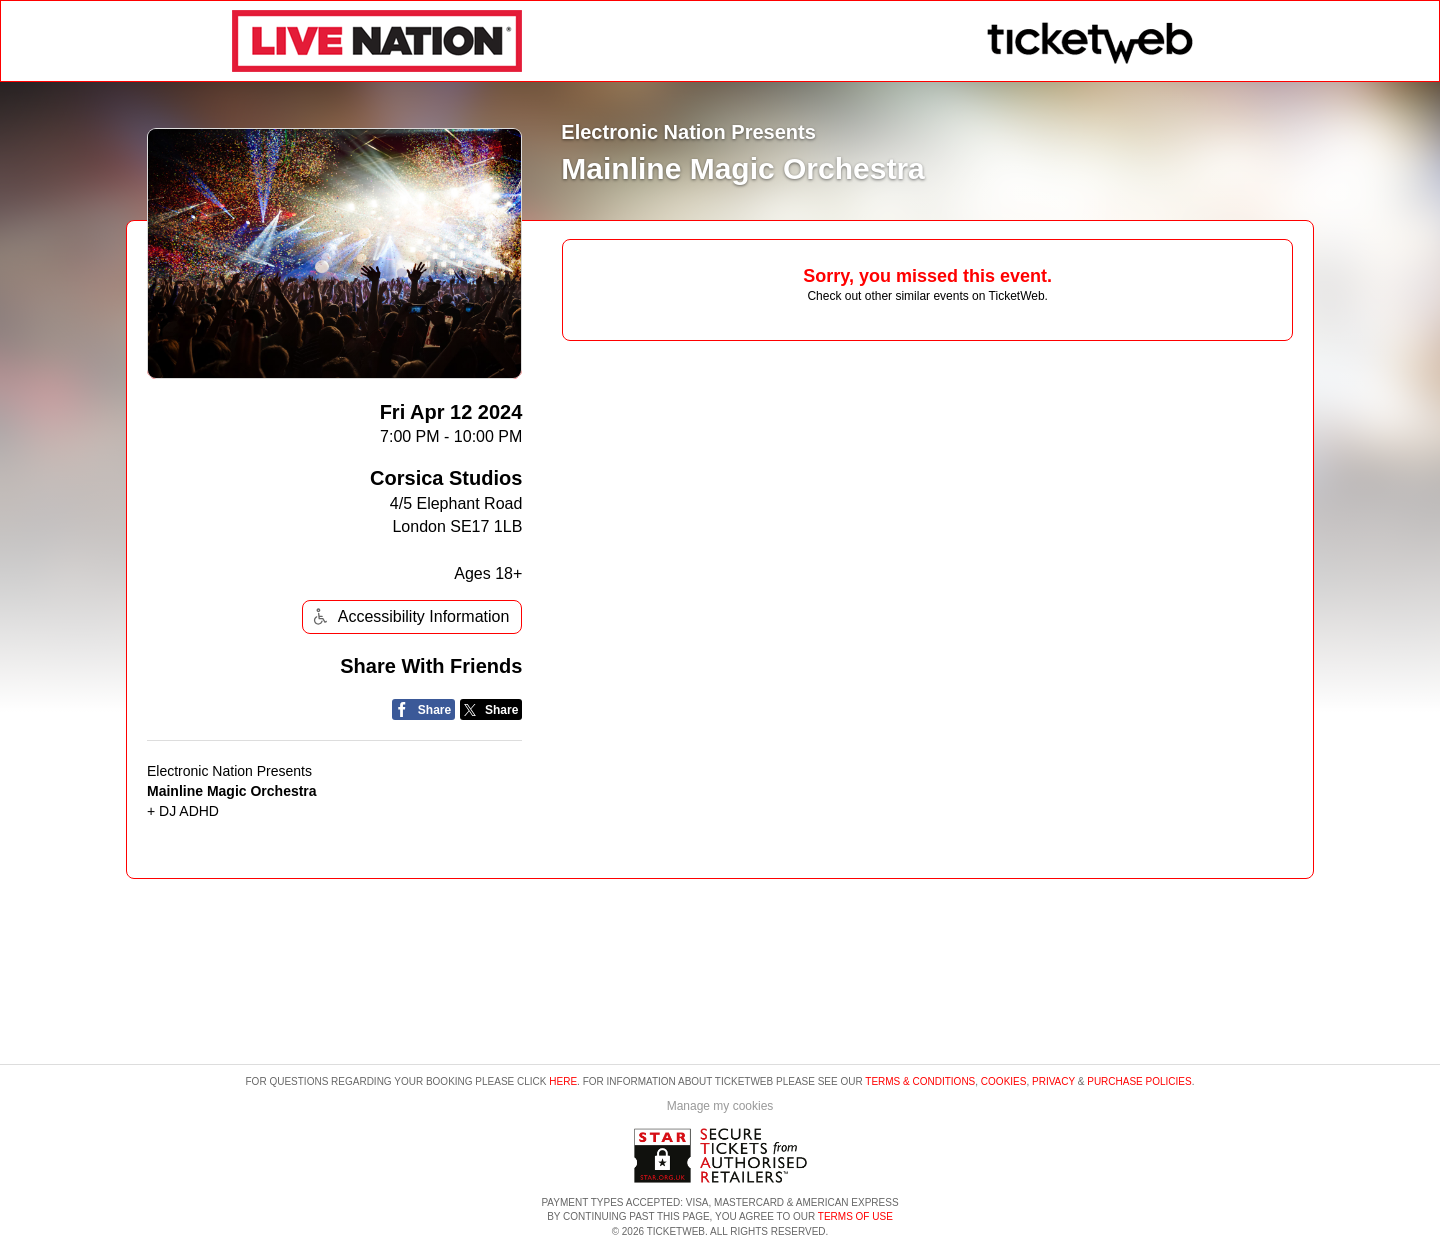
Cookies (1004, 1081)
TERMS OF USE (855, 1216)
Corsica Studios (446, 478)
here (563, 1081)
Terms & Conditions (920, 1081)
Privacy (1053, 1081)
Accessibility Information (409, 616)
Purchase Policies (1139, 1081)
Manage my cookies (720, 1106)
